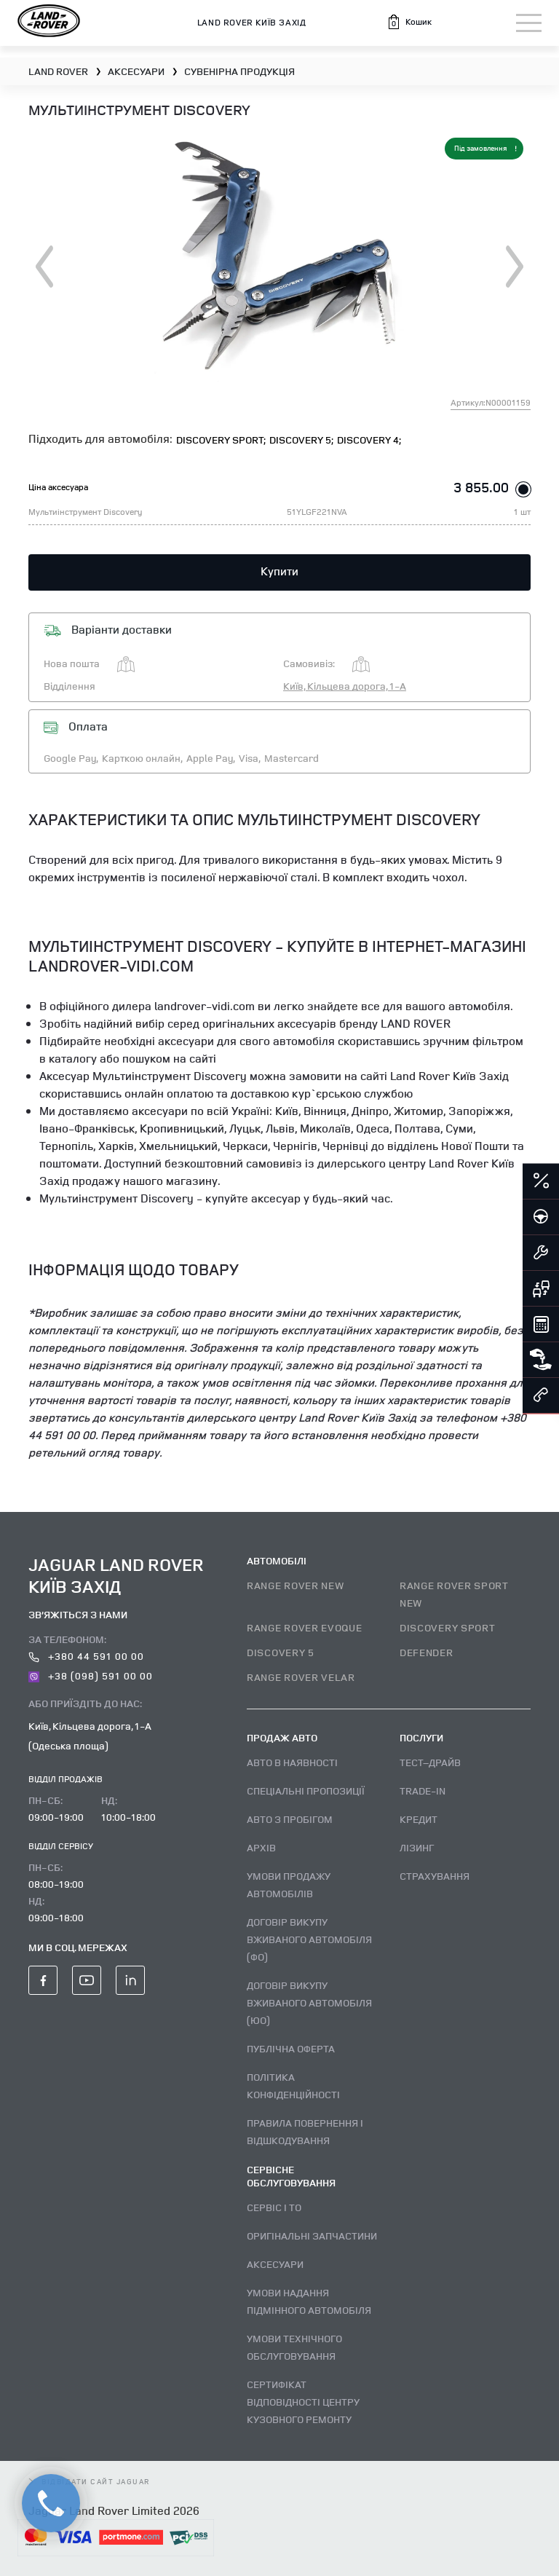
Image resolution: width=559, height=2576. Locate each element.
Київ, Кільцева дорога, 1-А (344, 686)
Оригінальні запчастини (312, 2235)
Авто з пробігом (290, 1819)
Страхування (434, 1876)
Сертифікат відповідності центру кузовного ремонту (303, 2401)
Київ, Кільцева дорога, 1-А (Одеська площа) (89, 1735)
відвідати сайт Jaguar (89, 2481)
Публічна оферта (291, 2048)
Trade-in (422, 1790)
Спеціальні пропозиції (306, 1790)
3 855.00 (481, 487)
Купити (279, 571)
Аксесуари (275, 2264)
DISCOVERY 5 (280, 1652)
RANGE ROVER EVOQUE (304, 1627)
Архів (261, 1847)
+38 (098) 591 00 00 (90, 1675)
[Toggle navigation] (529, 23)
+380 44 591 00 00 (86, 1656)
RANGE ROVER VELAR (301, 1677)
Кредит (418, 1819)
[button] (409, 22)
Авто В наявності (292, 1762)
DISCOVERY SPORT (448, 1627)
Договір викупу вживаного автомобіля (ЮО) (309, 2002)
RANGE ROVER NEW (295, 1585)
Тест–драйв (430, 1762)
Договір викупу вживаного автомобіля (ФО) (309, 1939)
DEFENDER (426, 1652)
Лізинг (417, 1847)
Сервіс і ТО (274, 2207)
